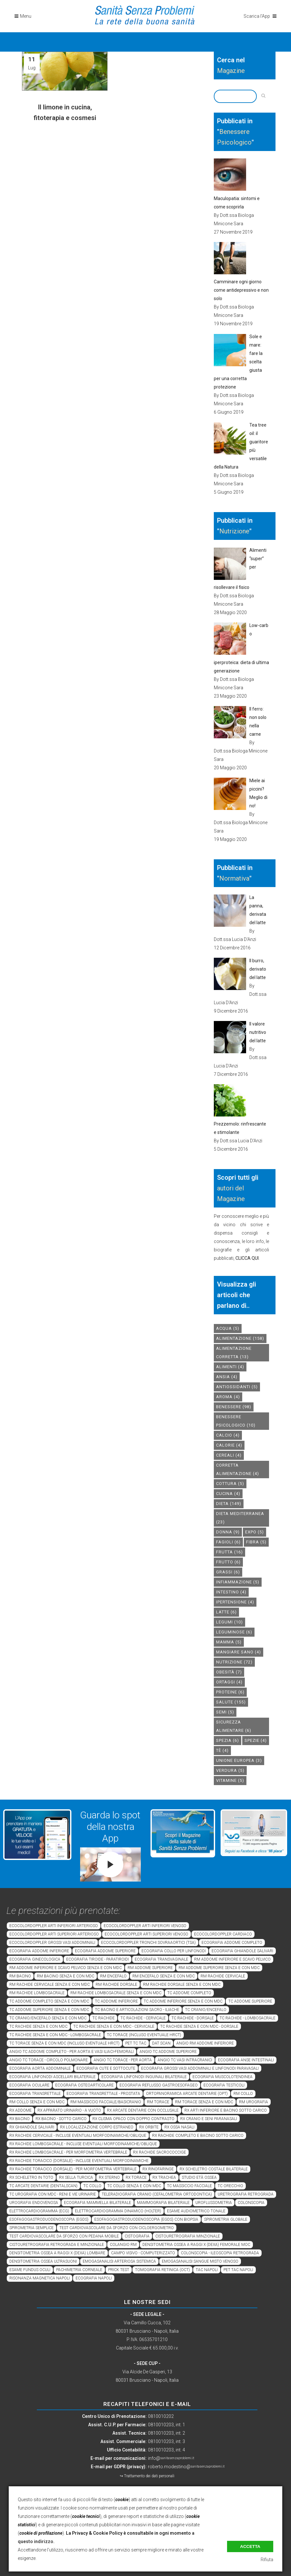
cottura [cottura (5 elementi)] (230, 1483)
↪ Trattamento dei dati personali (147, 2476)
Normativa (234, 878)
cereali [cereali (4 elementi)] (229, 1455)
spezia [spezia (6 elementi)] (227, 1740)
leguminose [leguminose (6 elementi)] (234, 1632)
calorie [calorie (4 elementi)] (229, 1445)
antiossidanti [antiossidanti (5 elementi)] (237, 1386)
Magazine (231, 71)
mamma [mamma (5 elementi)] (229, 1642)
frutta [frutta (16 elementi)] (229, 1552)
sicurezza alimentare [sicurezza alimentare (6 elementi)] (233, 1726)
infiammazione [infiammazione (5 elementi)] (237, 1582)
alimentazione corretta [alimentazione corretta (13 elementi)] (234, 1352)
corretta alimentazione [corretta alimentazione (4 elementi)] (237, 1469)
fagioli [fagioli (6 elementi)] (228, 1542)
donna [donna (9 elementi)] (228, 1532)
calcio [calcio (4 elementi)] (228, 1435)
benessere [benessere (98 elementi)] (233, 1406)
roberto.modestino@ (186, 2466)
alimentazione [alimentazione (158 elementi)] (240, 1338)
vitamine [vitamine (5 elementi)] (230, 1780)
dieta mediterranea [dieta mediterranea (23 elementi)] (240, 1517)
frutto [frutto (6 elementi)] (228, 1562)
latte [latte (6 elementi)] (226, 1612)
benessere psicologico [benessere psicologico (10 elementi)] (235, 1421)
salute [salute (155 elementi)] (231, 1702)
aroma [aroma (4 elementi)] (228, 1396)
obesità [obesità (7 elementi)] (229, 1672)
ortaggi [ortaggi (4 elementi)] (229, 1682)
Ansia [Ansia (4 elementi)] (226, 1376)
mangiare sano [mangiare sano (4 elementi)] (238, 1652)
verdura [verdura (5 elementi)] (230, 1770)
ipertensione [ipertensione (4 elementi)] (235, 1602)
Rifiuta (267, 2559)
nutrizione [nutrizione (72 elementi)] (234, 1662)
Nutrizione (234, 531)
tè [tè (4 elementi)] (222, 1750)
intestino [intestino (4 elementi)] (231, 1592)
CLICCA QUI (247, 1258)
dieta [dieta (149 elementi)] (228, 1503)
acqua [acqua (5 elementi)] (227, 1328)
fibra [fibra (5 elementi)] (256, 1542)
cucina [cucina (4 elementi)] (228, 1493)
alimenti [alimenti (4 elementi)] (230, 1366)
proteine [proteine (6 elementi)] (230, 1692)
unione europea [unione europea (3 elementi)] (239, 1760)
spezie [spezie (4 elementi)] (255, 1740)
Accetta (250, 2546)
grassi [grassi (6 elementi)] (228, 1572)
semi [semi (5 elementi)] (225, 1712)
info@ (171, 2458)
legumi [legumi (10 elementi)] (229, 1622)
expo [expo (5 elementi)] (254, 1532)
